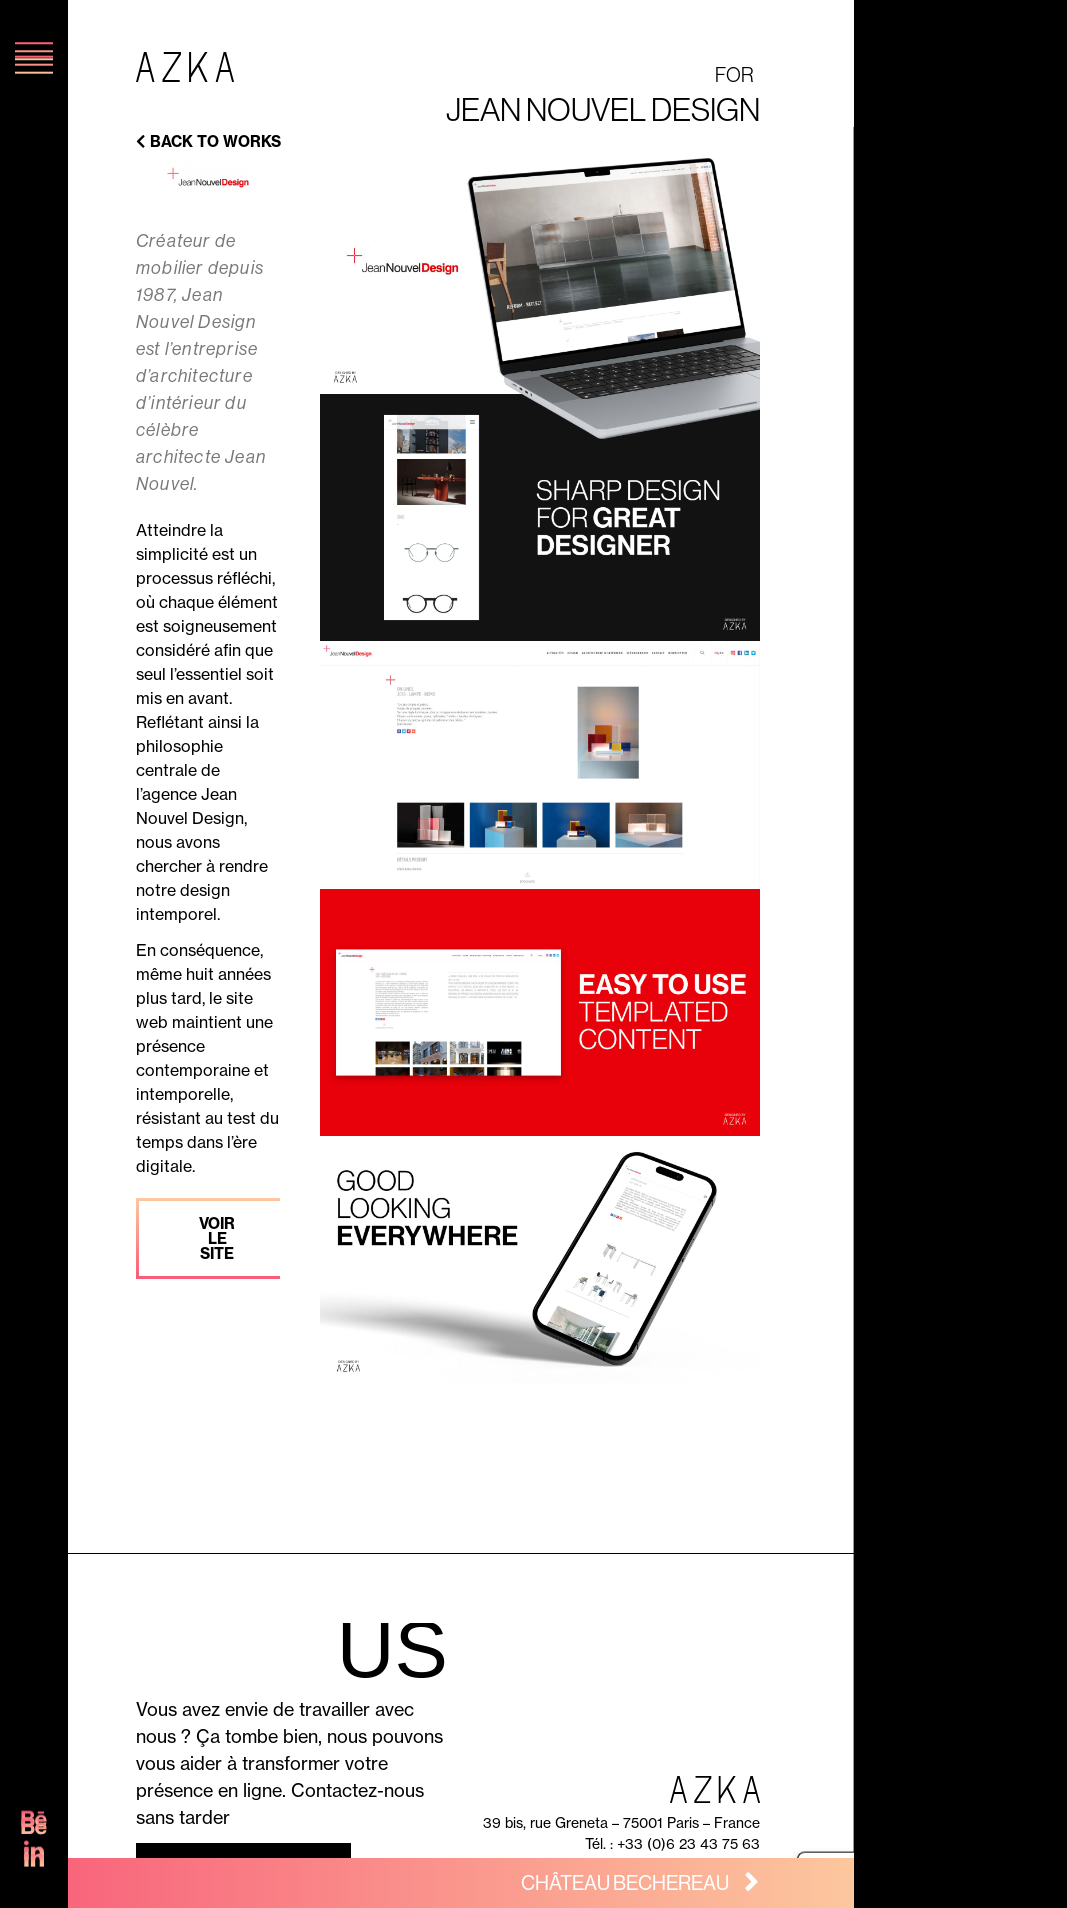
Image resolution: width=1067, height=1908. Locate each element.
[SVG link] (34, 1829)
